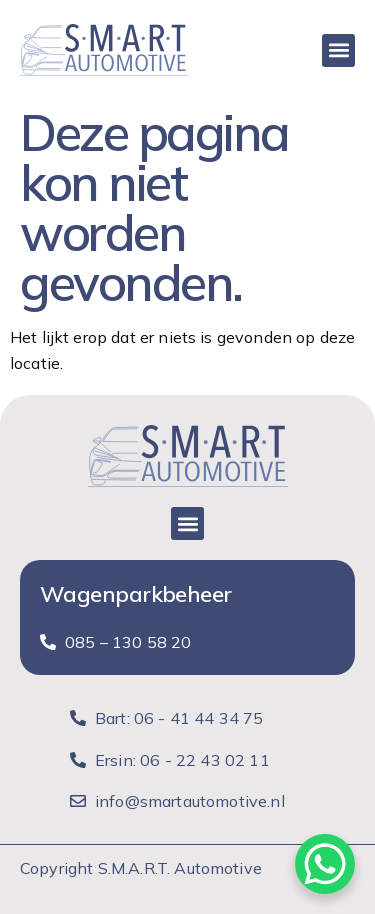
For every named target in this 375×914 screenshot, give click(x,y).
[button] (338, 50)
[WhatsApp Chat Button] (325, 864)
